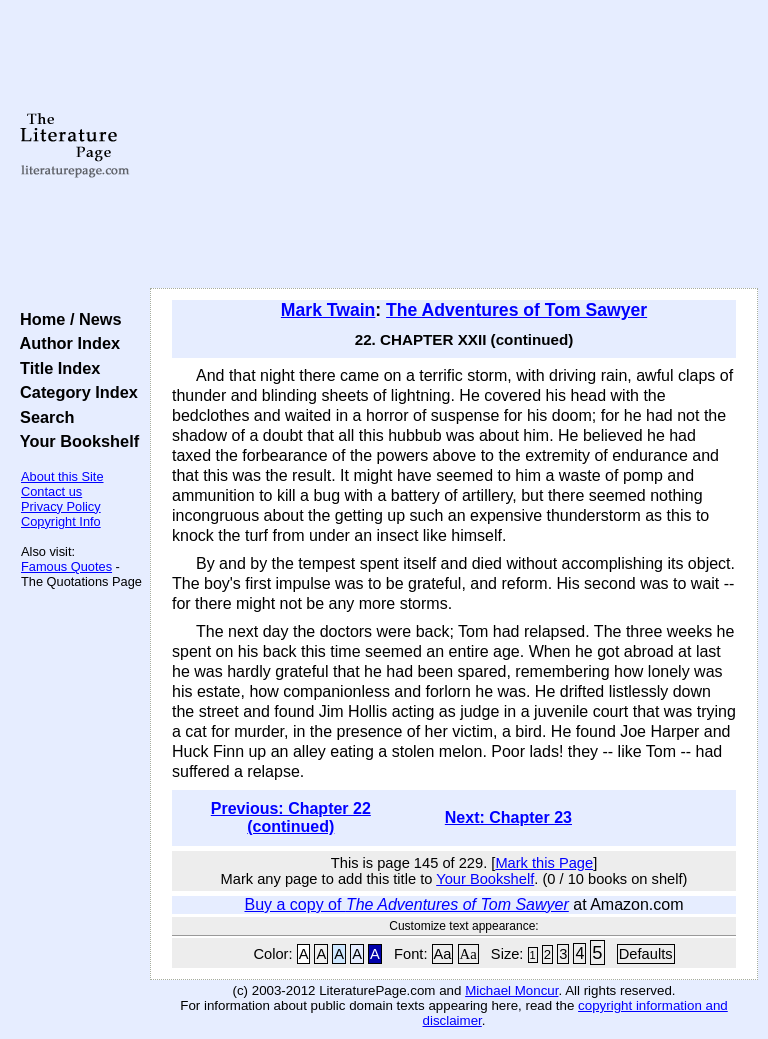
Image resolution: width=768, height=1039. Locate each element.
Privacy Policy (61, 506)
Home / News (66, 319)
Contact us (51, 491)
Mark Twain (328, 310)
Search (42, 417)
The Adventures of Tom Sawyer (516, 310)
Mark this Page (544, 863)
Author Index (65, 343)
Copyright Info (61, 521)
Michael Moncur (511, 990)
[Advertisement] (454, 145)
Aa (443, 954)
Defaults (646, 954)
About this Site (62, 476)
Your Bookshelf (75, 441)
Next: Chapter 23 (508, 817)
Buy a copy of (406, 904)
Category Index (74, 392)
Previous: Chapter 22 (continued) (291, 817)
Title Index (55, 368)
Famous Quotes (66, 566)
